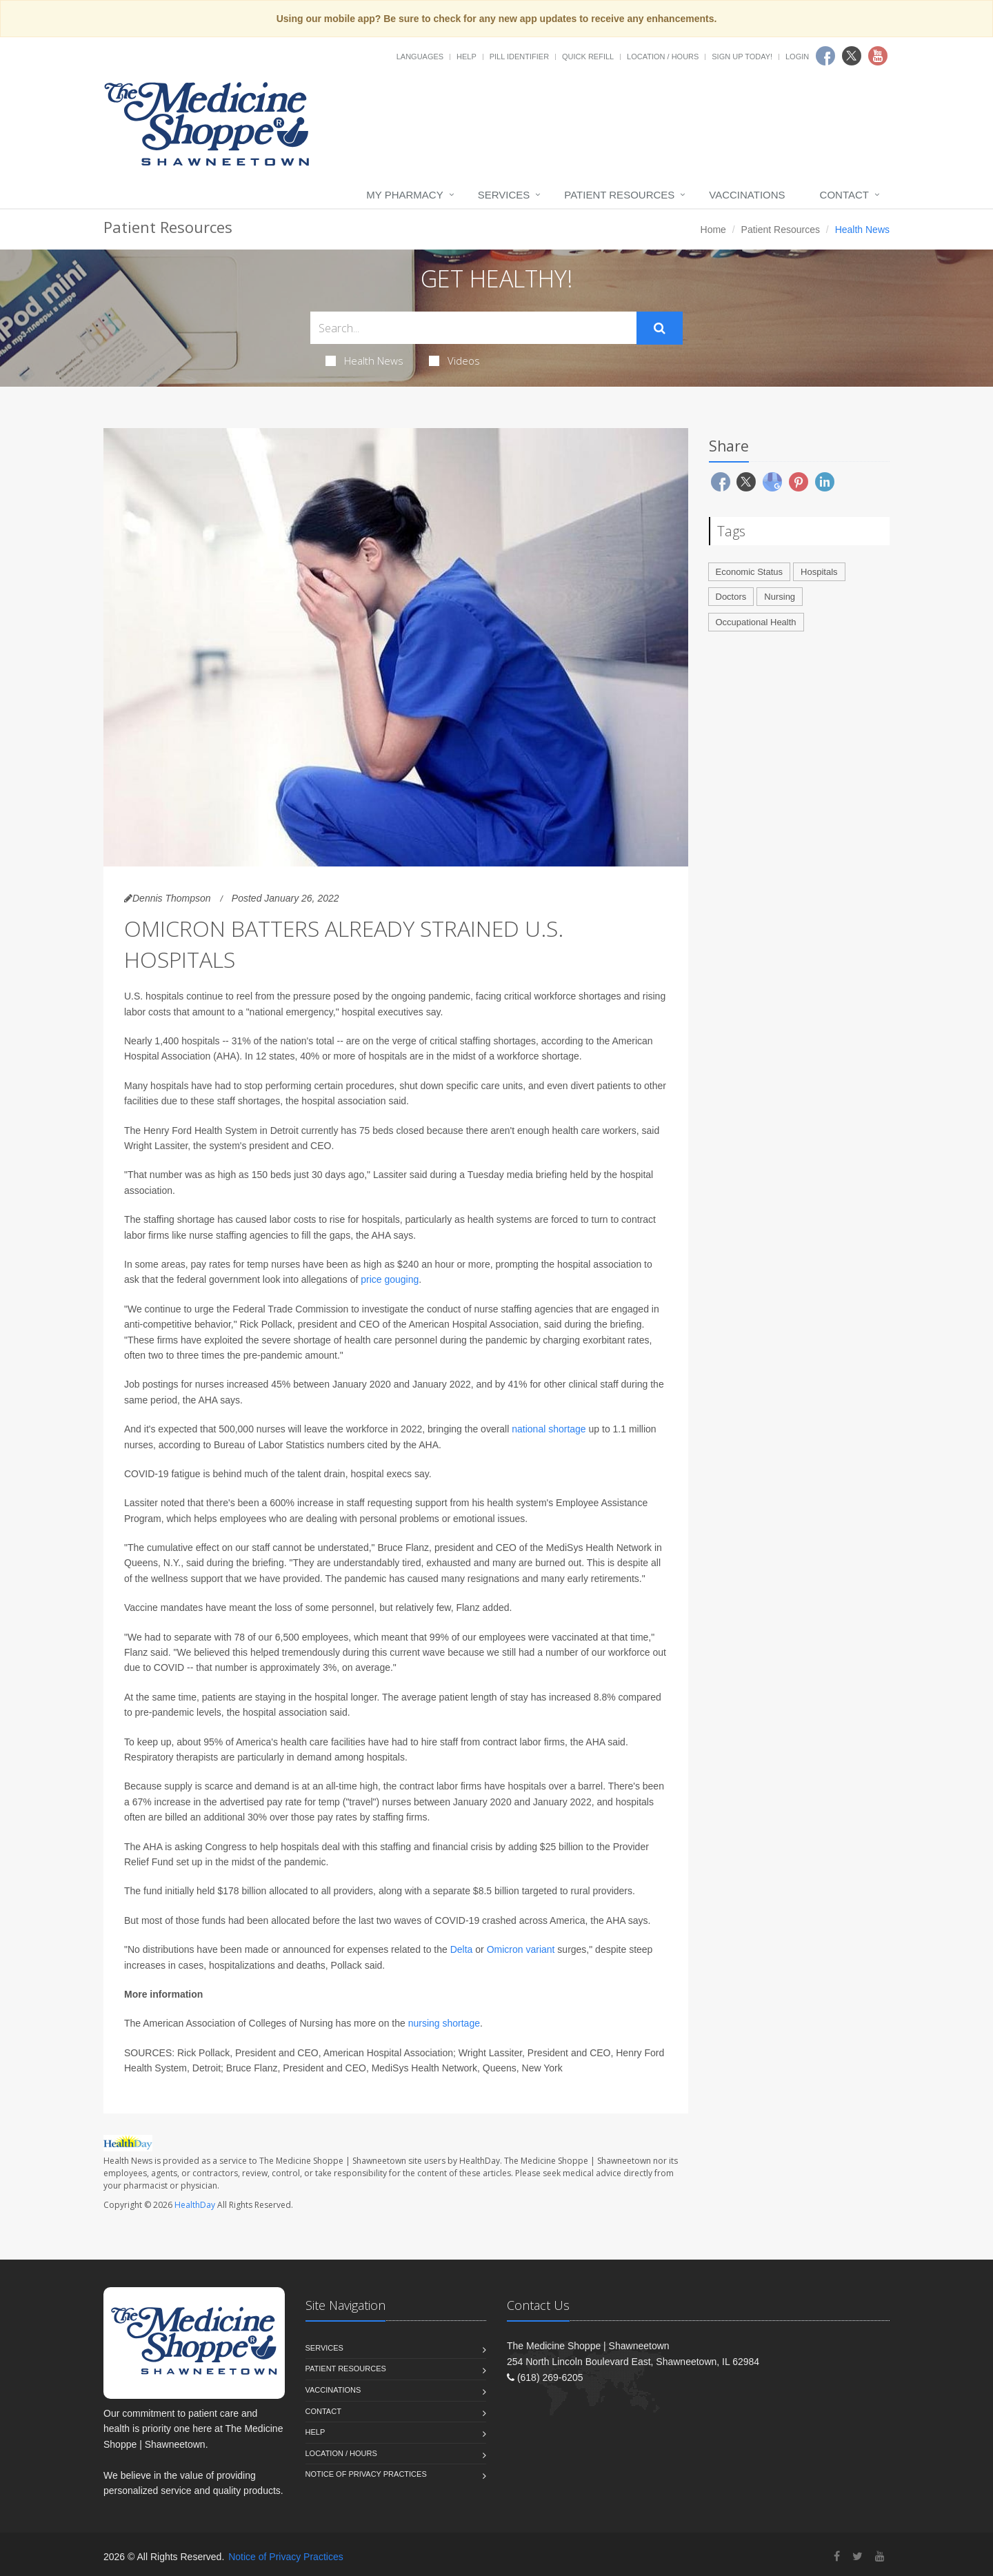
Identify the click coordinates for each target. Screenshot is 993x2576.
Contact (844, 195)
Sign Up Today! (742, 56)
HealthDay (194, 2205)
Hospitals (819, 572)
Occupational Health (756, 622)
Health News (364, 360)
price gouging (390, 1279)
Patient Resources (619, 195)
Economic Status (749, 572)
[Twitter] (857, 2556)
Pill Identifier (519, 56)
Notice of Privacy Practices (366, 2474)
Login (797, 56)
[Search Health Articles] (473, 328)
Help (467, 56)
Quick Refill (588, 56)
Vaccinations (747, 195)
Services (504, 195)
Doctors (731, 596)
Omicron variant (522, 1949)
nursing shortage (444, 2023)
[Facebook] (837, 2556)
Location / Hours (663, 56)
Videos (454, 360)
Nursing (779, 596)
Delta (461, 1949)
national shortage (548, 1428)
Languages (420, 56)
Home (713, 229)
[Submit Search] (659, 328)
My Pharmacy (404, 195)
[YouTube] (880, 2556)
